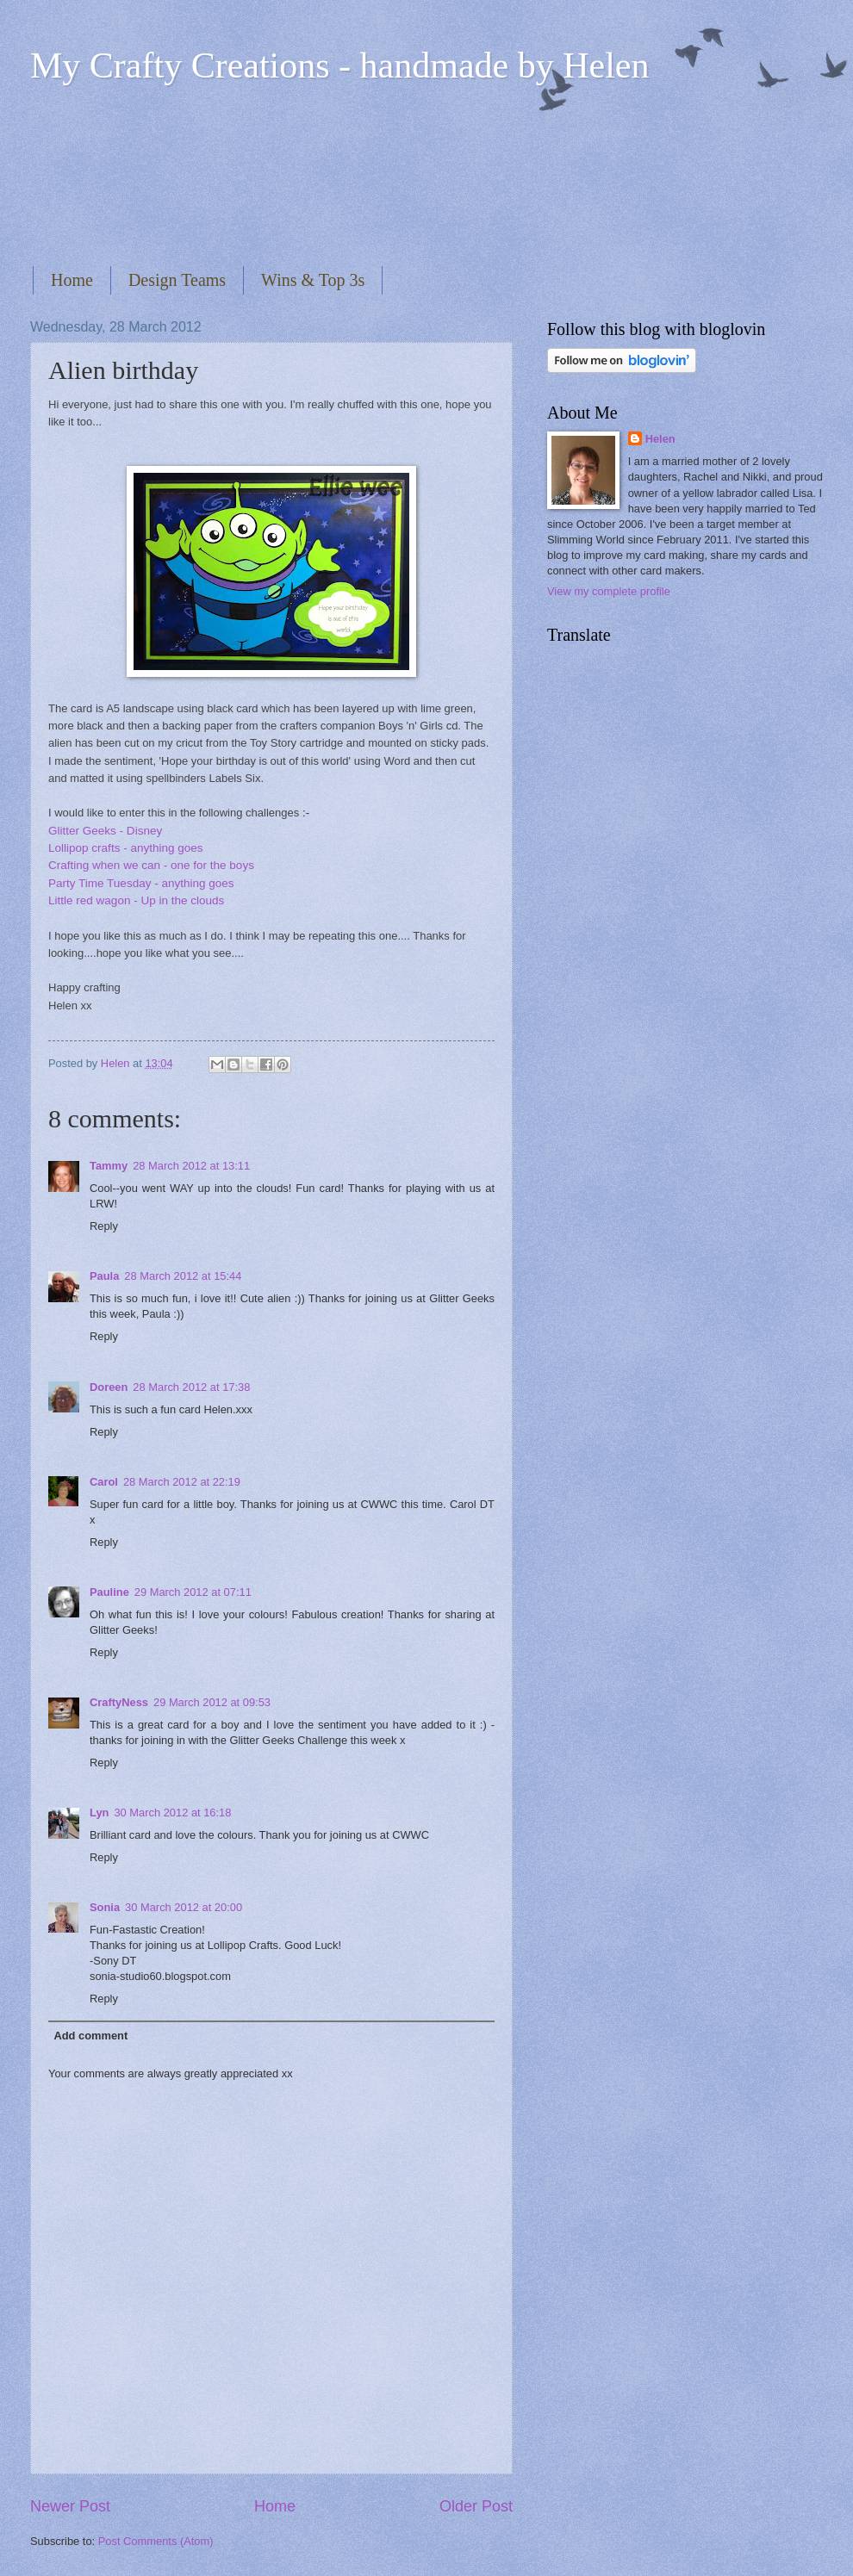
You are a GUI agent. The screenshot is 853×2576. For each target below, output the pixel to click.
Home (72, 279)
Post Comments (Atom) (156, 2541)
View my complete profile (608, 591)
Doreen (109, 1387)
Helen (660, 438)
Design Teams (177, 279)
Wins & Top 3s (312, 279)
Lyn (99, 1812)
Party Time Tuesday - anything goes (141, 883)
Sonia (105, 1907)
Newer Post (70, 2506)
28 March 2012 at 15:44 (182, 1275)
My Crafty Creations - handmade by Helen (339, 65)
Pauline (109, 1592)
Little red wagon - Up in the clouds (136, 900)
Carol (104, 1481)
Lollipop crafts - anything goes (125, 847)
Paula (104, 1275)
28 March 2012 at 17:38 (191, 1387)
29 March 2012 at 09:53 (212, 1702)
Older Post (476, 2506)
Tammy (109, 1165)
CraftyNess (119, 1702)
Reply (104, 1226)
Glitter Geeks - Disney (105, 830)
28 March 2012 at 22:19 (181, 1481)
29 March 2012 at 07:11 (193, 1592)
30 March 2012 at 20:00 (183, 1907)
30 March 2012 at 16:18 (172, 1812)
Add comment (90, 2035)
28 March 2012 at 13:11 (191, 1165)
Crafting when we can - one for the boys (151, 865)
